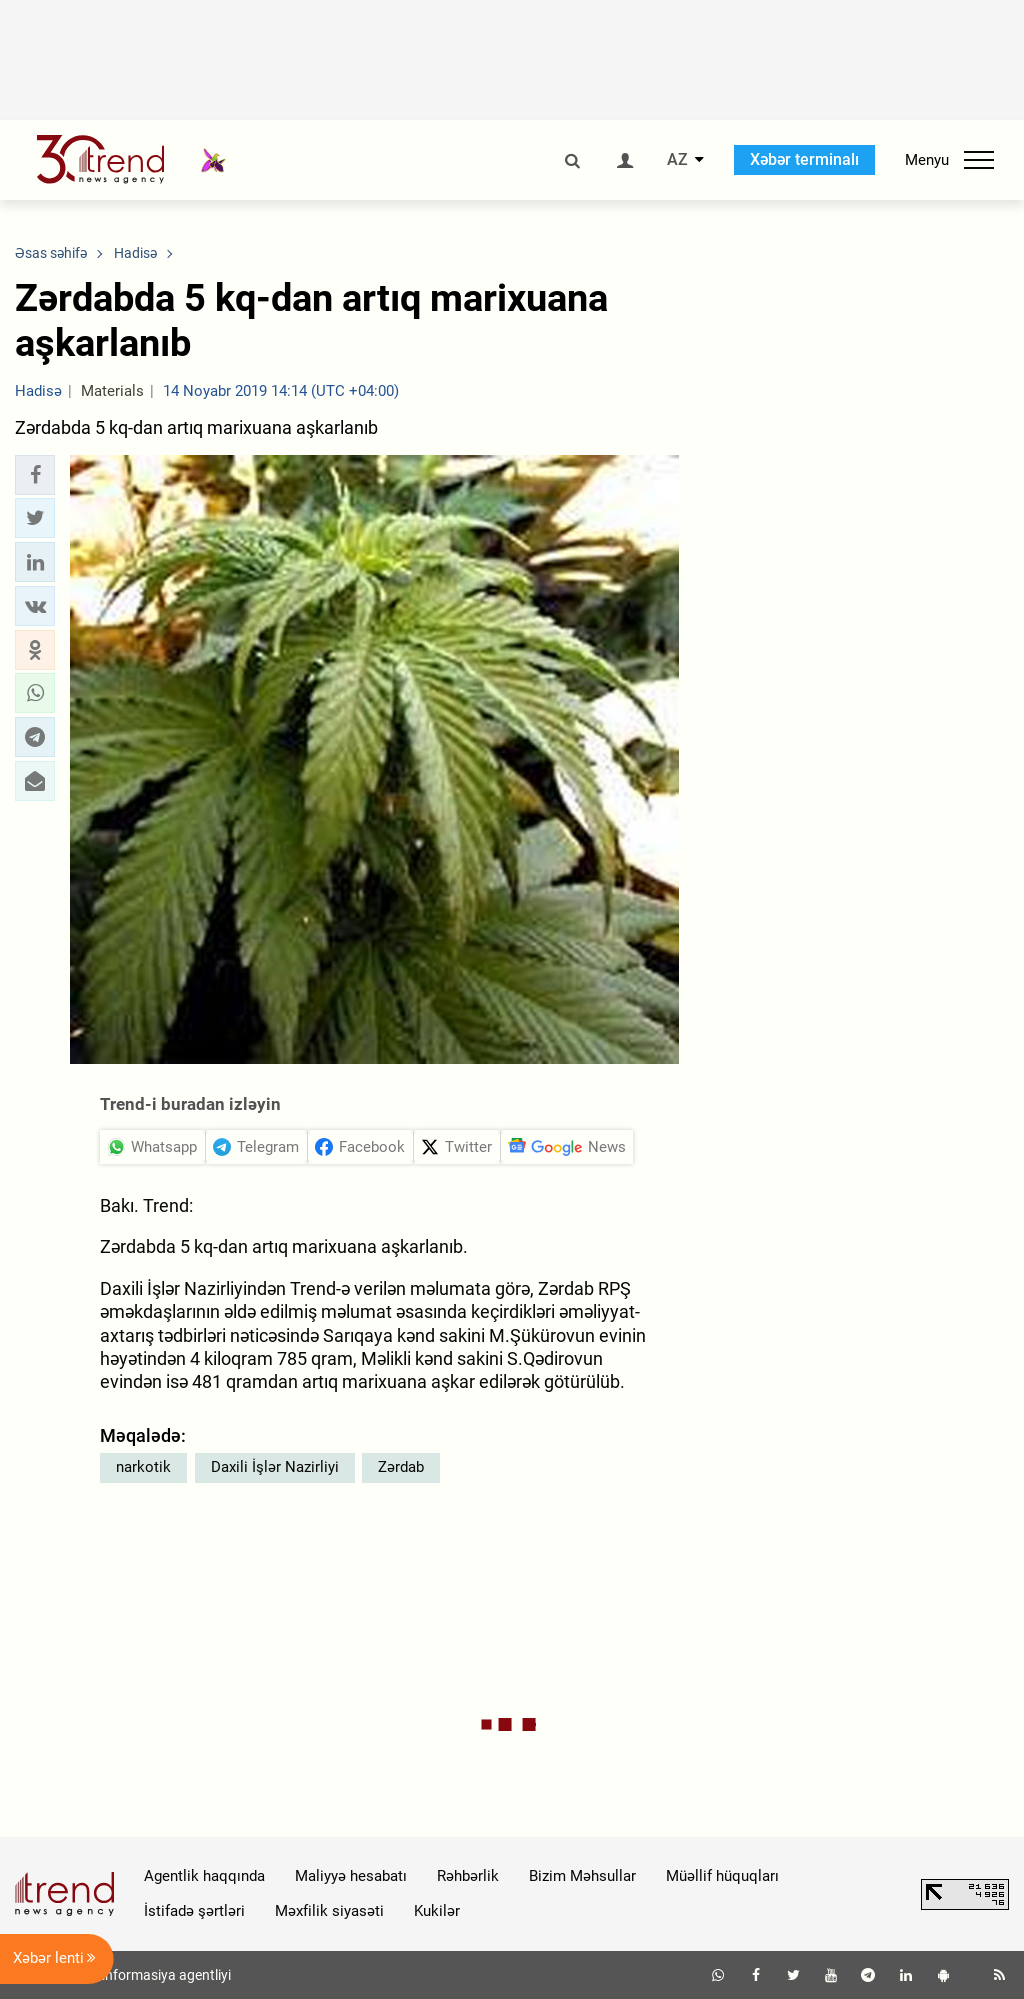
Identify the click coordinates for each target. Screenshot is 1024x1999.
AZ (677, 160)
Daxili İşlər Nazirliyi (275, 1467)
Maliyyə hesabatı (351, 1876)
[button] (35, 475)
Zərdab (401, 1467)
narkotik (143, 1467)
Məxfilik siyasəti (329, 1911)
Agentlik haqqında (204, 1876)
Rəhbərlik (468, 1876)
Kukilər (437, 1911)
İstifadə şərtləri (194, 1911)
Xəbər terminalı (804, 159)
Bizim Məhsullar (582, 1876)
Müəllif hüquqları (722, 1876)
